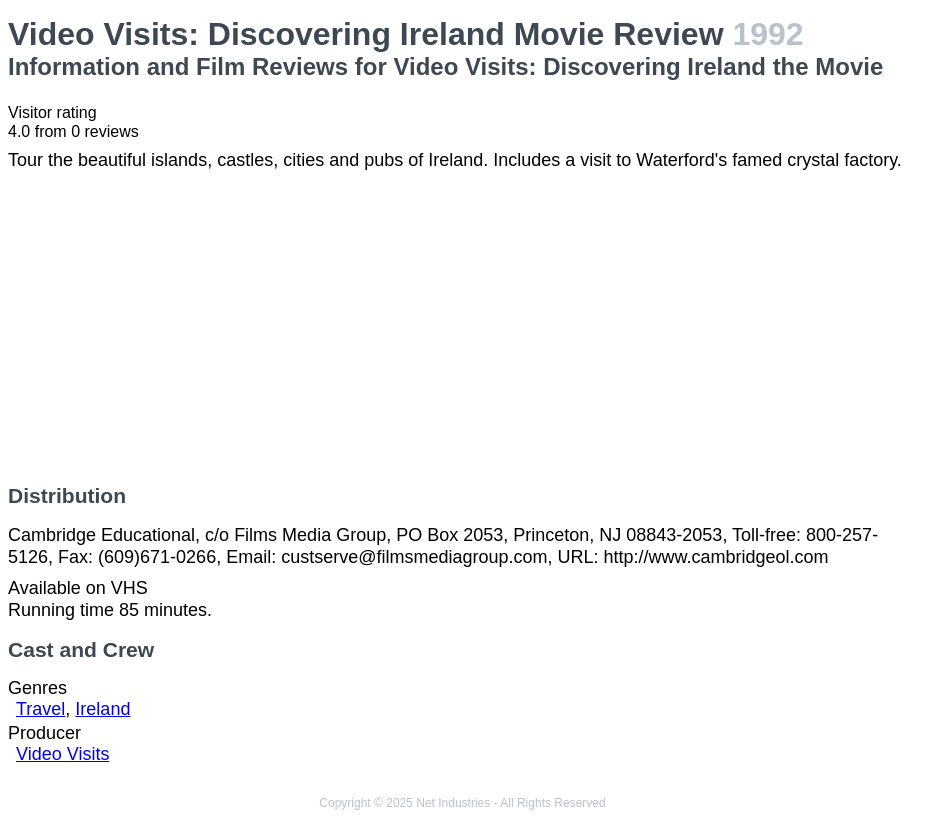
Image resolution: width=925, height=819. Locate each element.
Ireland (102, 709)
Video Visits (62, 754)
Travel (40, 709)
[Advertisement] (462, 328)
